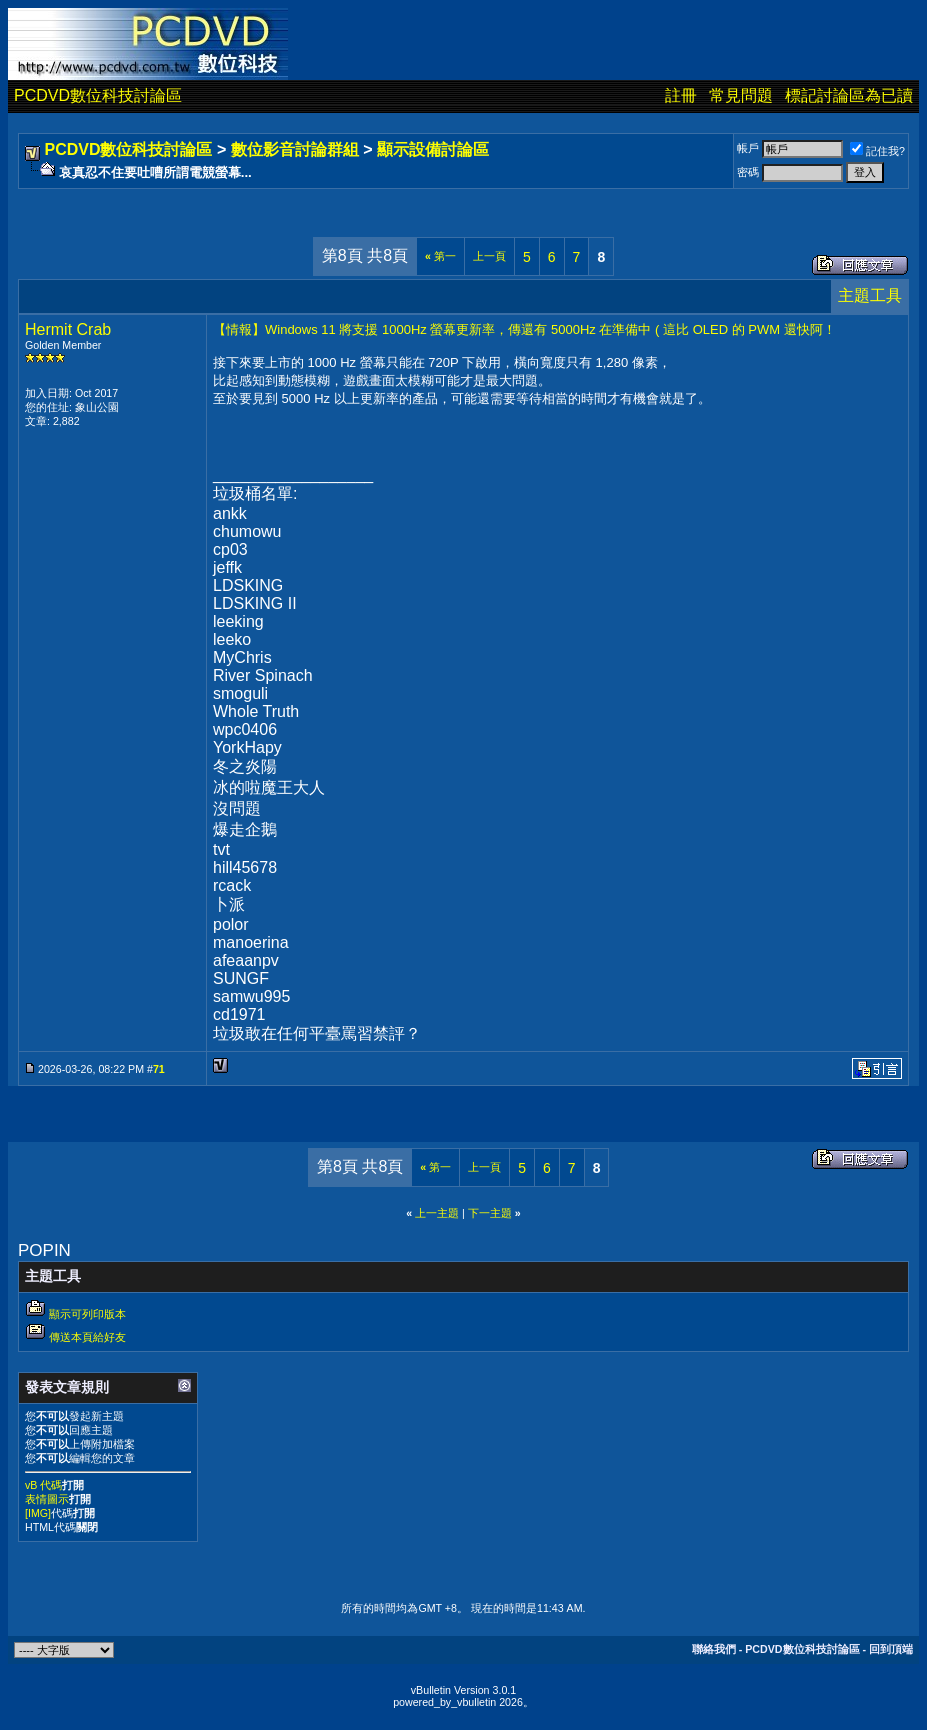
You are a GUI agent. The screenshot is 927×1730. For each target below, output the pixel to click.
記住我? (877, 151)
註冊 (681, 95)
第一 (440, 256)
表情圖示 (47, 1499)
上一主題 (437, 1213)
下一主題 (490, 1213)
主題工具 (870, 295)
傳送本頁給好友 (87, 1337)
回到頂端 (891, 1649)
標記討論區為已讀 (849, 95)
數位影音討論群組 (295, 149)
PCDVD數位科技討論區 (98, 95)
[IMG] (38, 1513)
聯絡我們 (714, 1649)
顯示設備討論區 (433, 149)
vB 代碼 (43, 1485)
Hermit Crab (68, 329)
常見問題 (741, 95)
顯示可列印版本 (87, 1314)
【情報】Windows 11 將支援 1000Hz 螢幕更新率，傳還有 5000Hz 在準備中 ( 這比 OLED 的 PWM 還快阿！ (524, 329)
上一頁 (489, 256)
